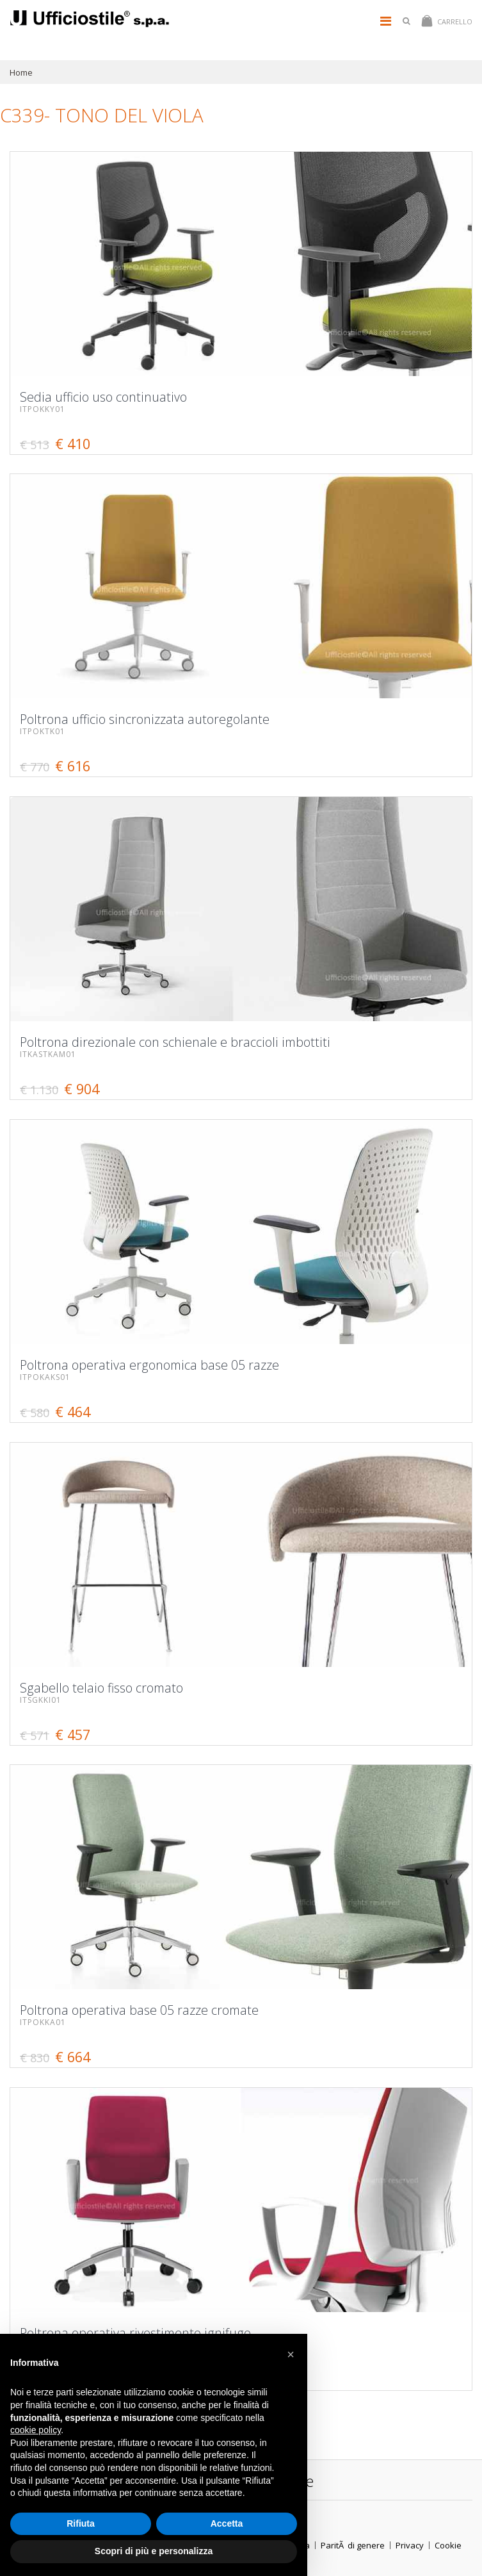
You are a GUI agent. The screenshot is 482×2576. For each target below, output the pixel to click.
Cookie (448, 2545)
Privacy (410, 2545)
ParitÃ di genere (353, 2545)
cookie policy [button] (35, 2430)
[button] (290, 2354)
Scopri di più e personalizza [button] (154, 2551)
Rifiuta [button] (81, 2523)
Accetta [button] (227, 2523)
